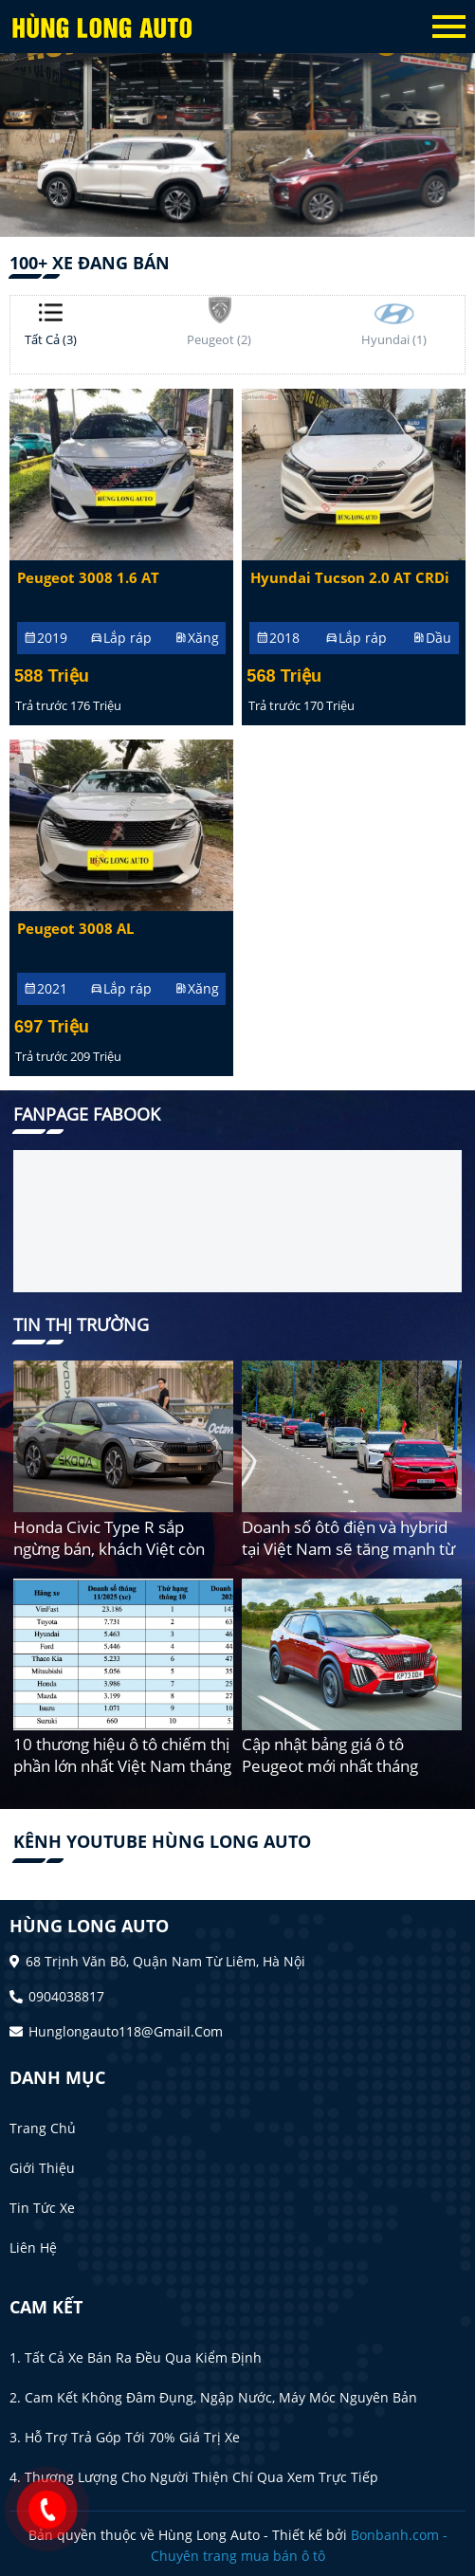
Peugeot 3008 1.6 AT (88, 578)
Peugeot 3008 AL (75, 929)
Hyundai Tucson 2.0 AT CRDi (349, 578)
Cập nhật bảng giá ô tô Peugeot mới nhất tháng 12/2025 (330, 1766)
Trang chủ (42, 2128)
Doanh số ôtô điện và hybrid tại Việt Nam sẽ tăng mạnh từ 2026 (348, 1548)
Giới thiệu (42, 2168)
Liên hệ (33, 2247)
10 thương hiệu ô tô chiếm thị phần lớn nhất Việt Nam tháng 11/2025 (122, 1766)
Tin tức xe (42, 2208)
